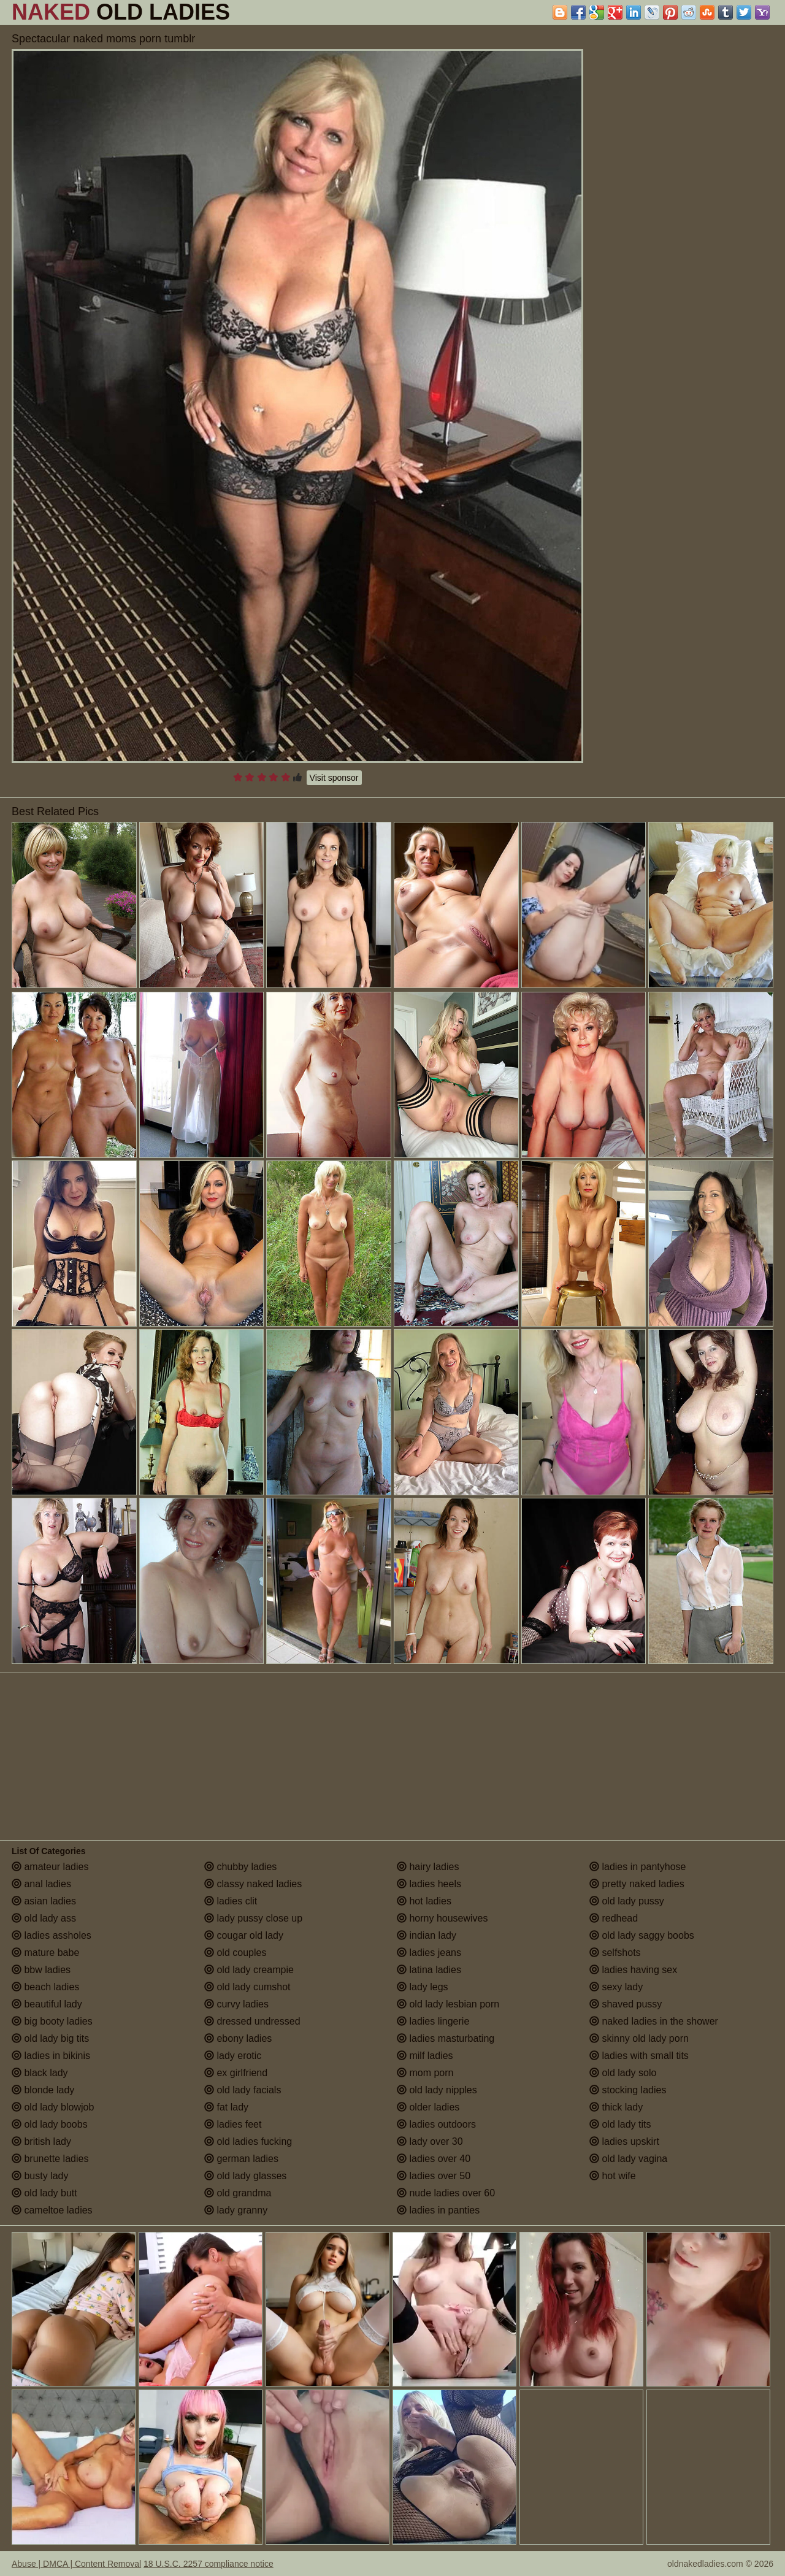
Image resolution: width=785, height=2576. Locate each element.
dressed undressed (252, 2021)
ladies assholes (51, 1935)
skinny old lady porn (639, 2038)
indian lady (426, 1935)
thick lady (616, 2107)
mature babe (45, 1952)
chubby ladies (240, 1866)
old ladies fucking (248, 2141)
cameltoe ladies (52, 2210)
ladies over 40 (433, 2158)
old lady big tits (50, 2038)
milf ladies (425, 2055)
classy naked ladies (253, 1884)
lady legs (422, 1987)
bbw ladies (41, 1970)
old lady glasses (245, 2176)
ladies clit (230, 1901)
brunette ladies (50, 2158)
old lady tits (620, 2124)
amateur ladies (50, 1866)
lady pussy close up (253, 1918)
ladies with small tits (639, 2055)
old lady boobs (50, 2124)
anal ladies (41, 1884)
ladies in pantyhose (637, 1866)
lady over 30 (430, 2141)
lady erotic (232, 2055)
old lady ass (44, 1918)
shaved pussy (625, 2004)
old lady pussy (626, 1901)
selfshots (615, 1952)
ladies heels (429, 1884)
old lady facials (242, 2090)
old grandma (237, 2193)
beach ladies (45, 1987)
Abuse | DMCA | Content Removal (76, 2564)
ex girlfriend (235, 2073)
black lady (40, 2073)
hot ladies (424, 1901)
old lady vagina (628, 2158)
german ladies (241, 2158)
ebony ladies (238, 2038)
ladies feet (232, 2124)
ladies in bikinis (51, 2055)
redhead (613, 1918)
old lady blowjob (53, 2107)
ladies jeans (429, 1952)
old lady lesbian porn (448, 2004)
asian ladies (44, 1901)
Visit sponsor (334, 778)
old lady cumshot (247, 1987)
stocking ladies (627, 2090)
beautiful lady (47, 2004)
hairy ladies (428, 1866)
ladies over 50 (433, 2176)
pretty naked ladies (636, 1884)
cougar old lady (243, 1935)
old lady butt (44, 2193)
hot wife (612, 2176)
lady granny (235, 2210)
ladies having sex (633, 1970)
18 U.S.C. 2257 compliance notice (209, 2564)
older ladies (428, 2107)
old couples (235, 1952)
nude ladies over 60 (446, 2193)
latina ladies (429, 1970)
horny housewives (442, 1918)
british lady (41, 2141)
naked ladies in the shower (653, 2021)
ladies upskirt (624, 2141)
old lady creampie (249, 1970)
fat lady (226, 2107)
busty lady (40, 2176)
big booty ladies (52, 2021)
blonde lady (43, 2090)
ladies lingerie (433, 2021)
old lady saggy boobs (641, 1935)
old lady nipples (437, 2090)
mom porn (425, 2073)
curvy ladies (236, 2004)
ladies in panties (438, 2210)
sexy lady (616, 1987)
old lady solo (622, 2073)
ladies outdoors (436, 2124)
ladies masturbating (445, 2038)
